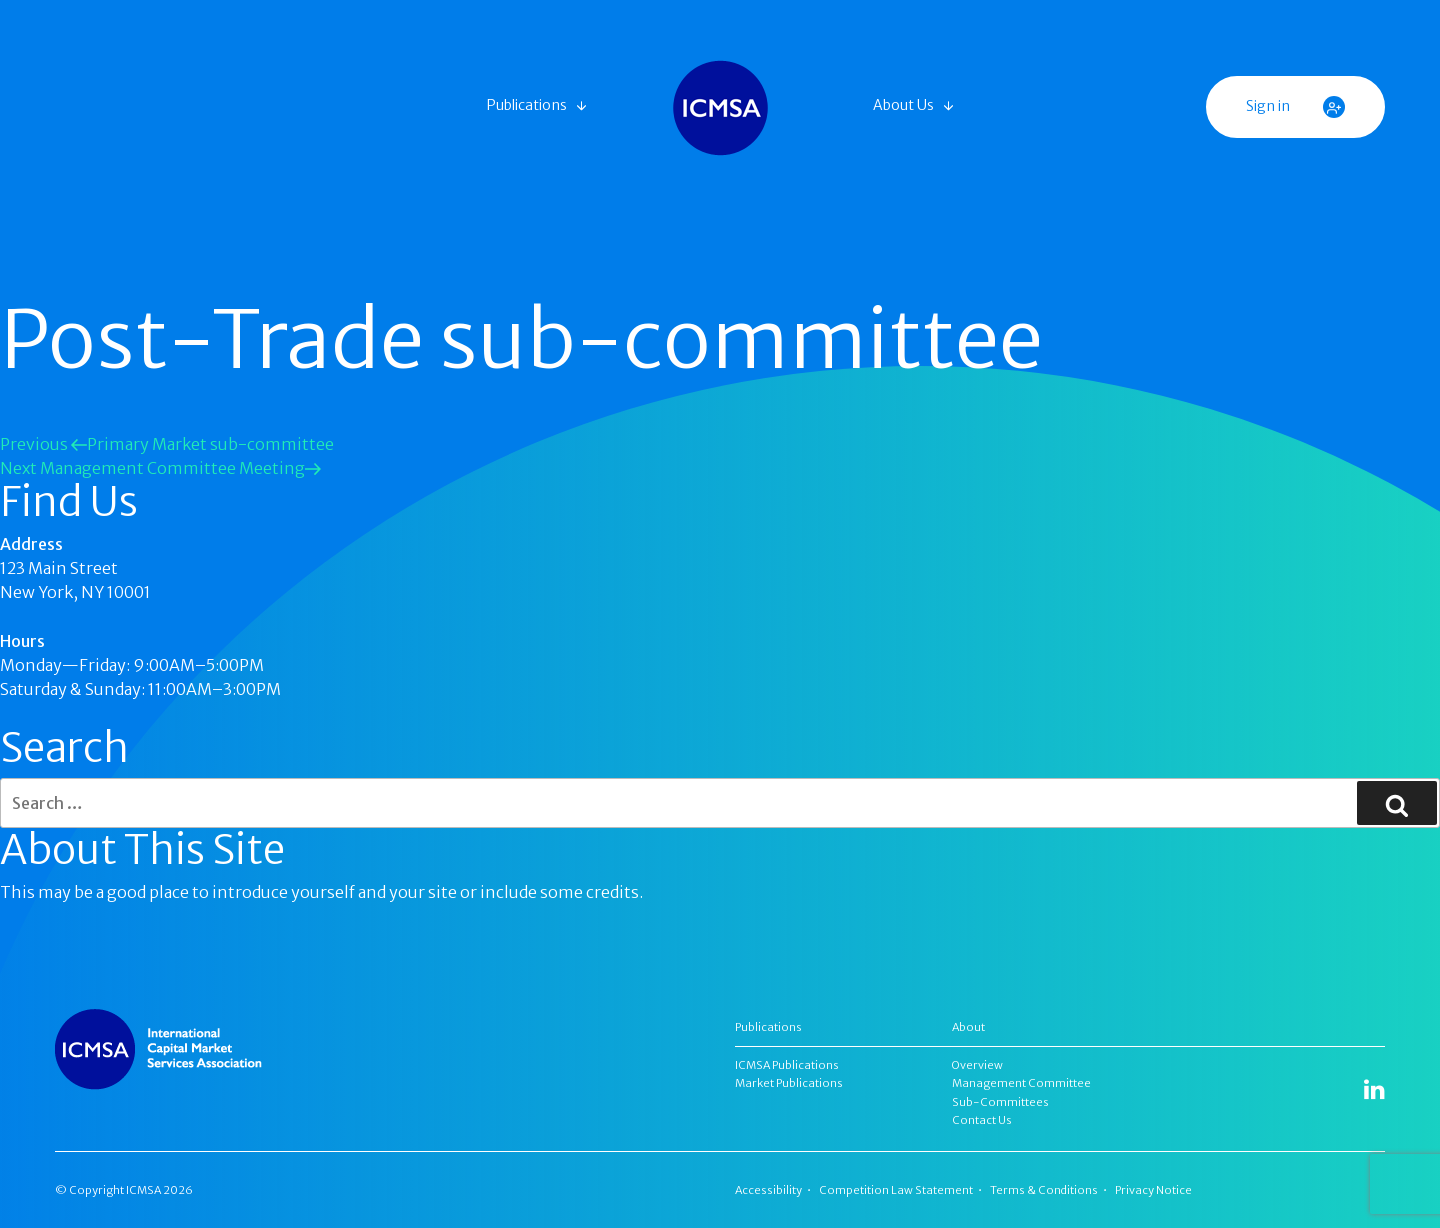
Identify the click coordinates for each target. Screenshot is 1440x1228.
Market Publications (789, 1083)
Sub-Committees (1000, 1102)
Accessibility (768, 1190)
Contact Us (982, 1120)
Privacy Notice (1153, 1190)
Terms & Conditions (1044, 1190)
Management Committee (1021, 1083)
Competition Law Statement (896, 1190)
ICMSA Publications (787, 1065)
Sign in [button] (1295, 107)
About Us (903, 105)
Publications (527, 105)
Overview (977, 1065)
